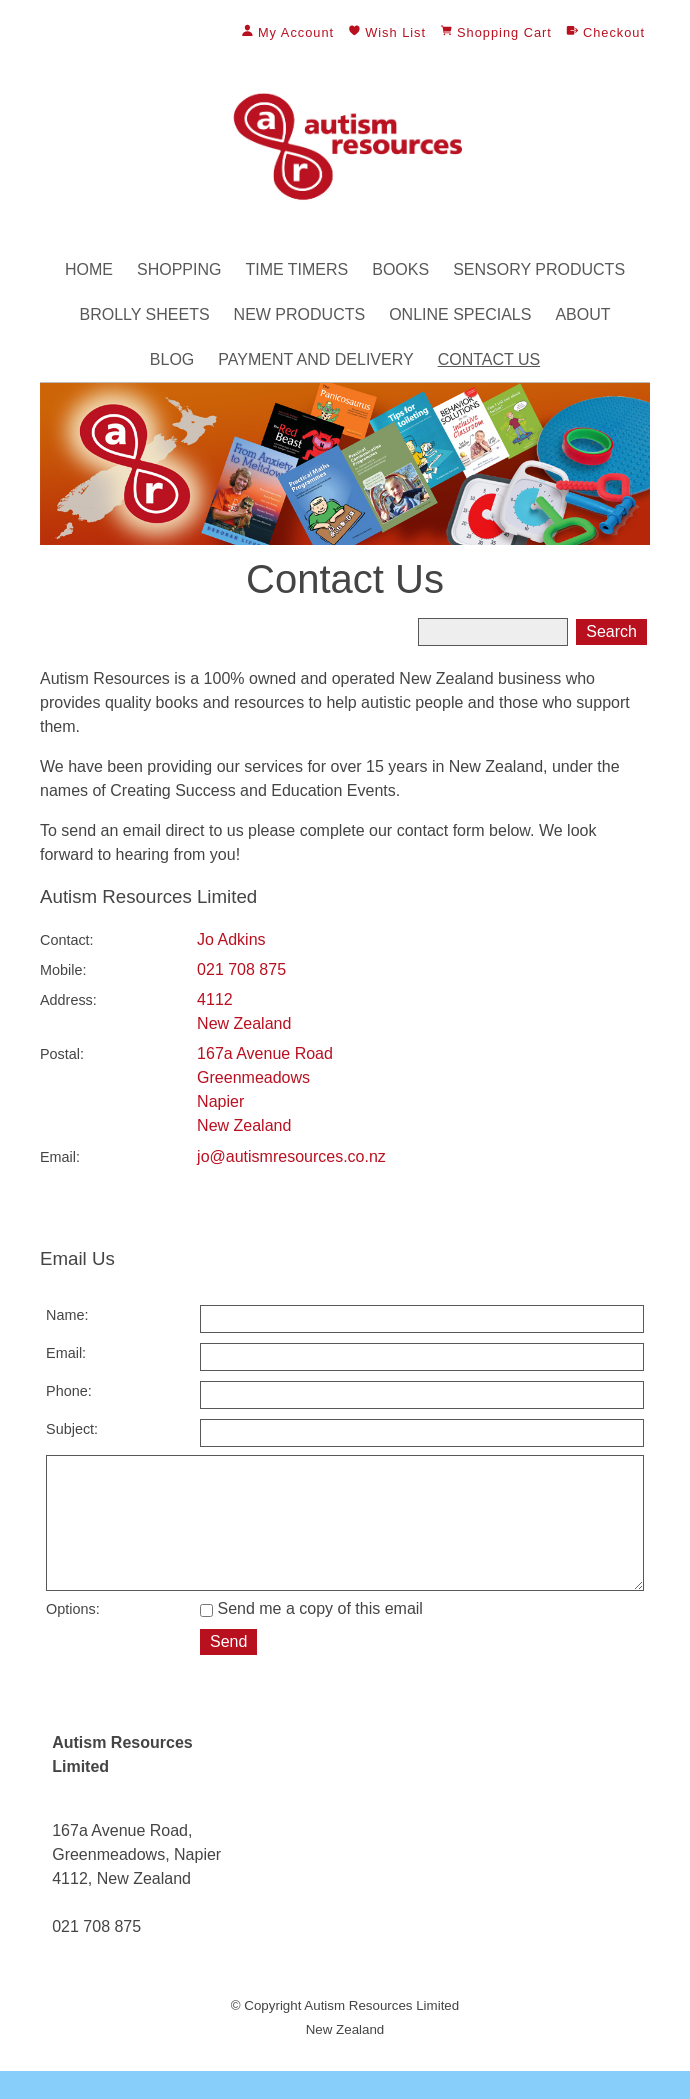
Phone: (69, 1391)
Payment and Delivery (315, 359)
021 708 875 (241, 969)
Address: (68, 1000)
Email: (60, 1157)
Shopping (179, 269)
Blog (172, 359)
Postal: (62, 1054)
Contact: (67, 940)
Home (89, 269)
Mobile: (63, 970)
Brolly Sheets (144, 314)
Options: (73, 1637)
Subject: (72, 1429)
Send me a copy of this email (311, 1636)
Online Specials (460, 314)
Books (400, 269)
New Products (300, 314)
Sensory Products (539, 269)
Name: (67, 1315)
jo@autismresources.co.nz (291, 1156)
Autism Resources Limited (381, 2033)
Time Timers (296, 269)
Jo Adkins (231, 939)
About (582, 314)
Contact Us (489, 359)
